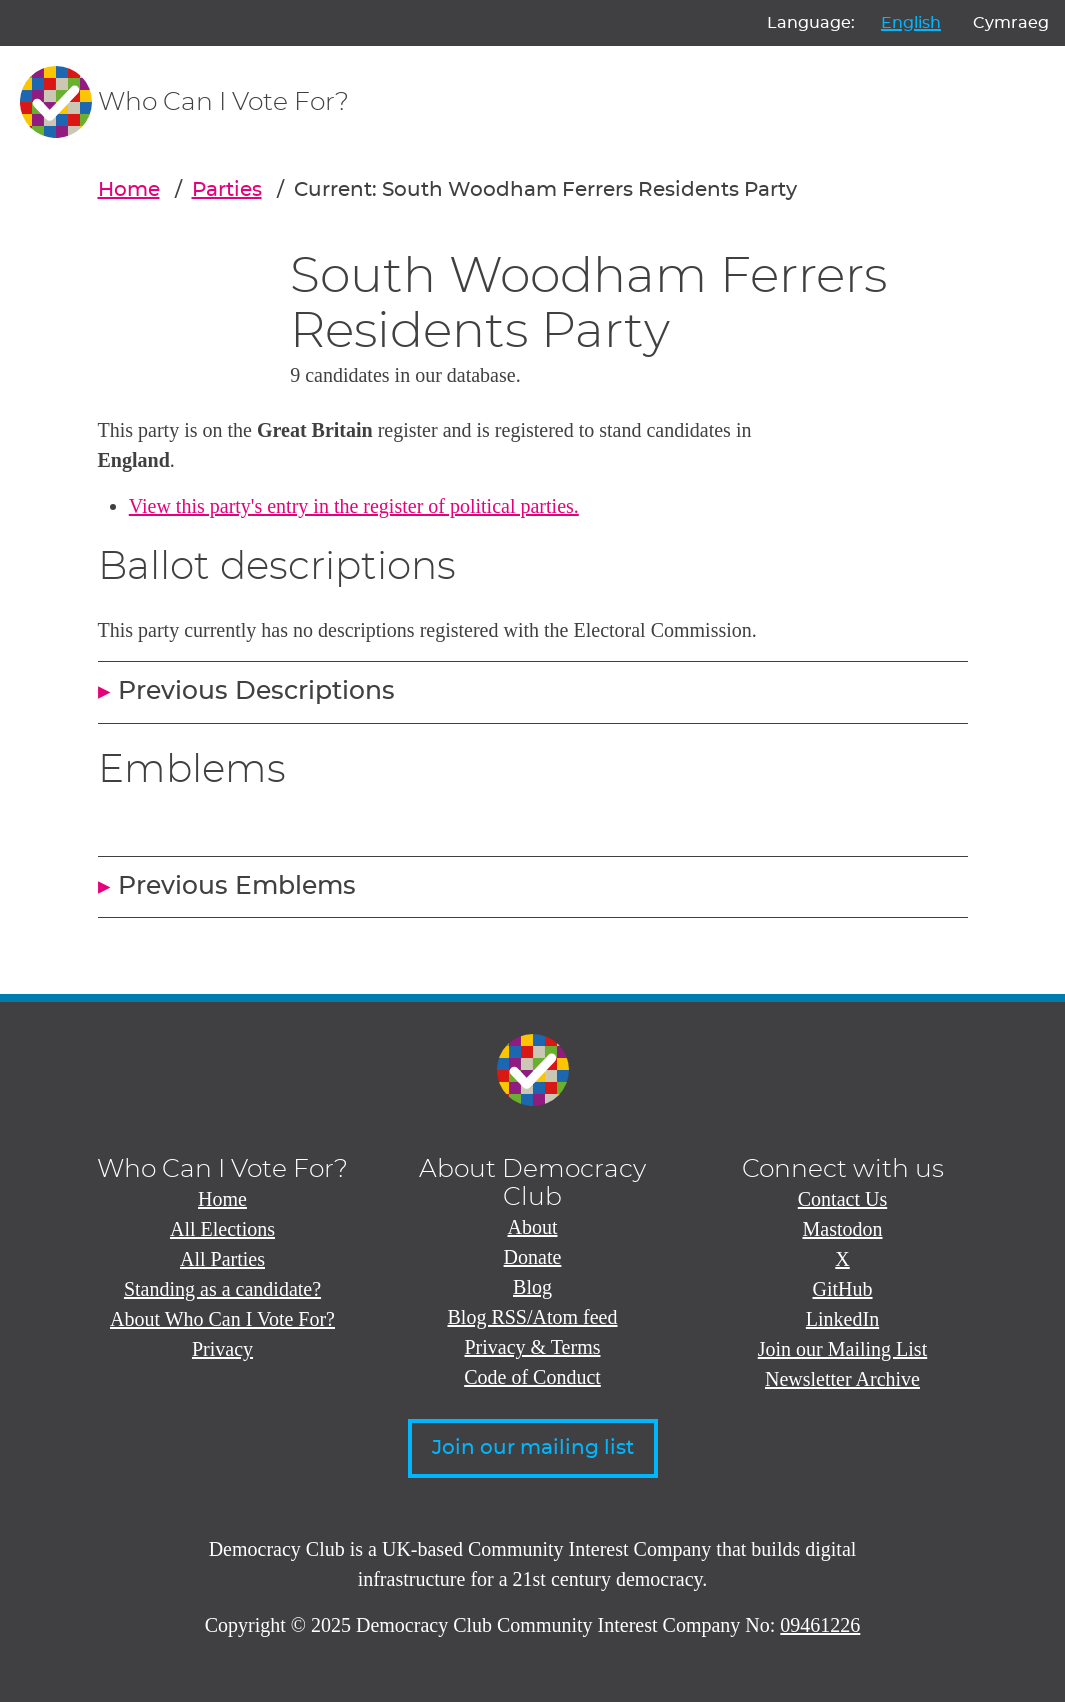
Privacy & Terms (533, 1347)
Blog (532, 1287)
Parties (227, 190)
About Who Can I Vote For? (222, 1319)
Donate (533, 1257)
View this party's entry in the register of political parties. (354, 506)
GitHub (843, 1289)
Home (129, 190)
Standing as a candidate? (222, 1289)
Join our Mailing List (842, 1349)
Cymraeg (1011, 23)
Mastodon (843, 1229)
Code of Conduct (532, 1377)
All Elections (222, 1229)
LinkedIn (842, 1319)
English (911, 23)
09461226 (820, 1625)
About (533, 1227)
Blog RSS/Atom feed (532, 1317)
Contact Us (842, 1199)
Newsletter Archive (842, 1379)
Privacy (222, 1349)
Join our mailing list (533, 1448)
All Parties (222, 1259)
